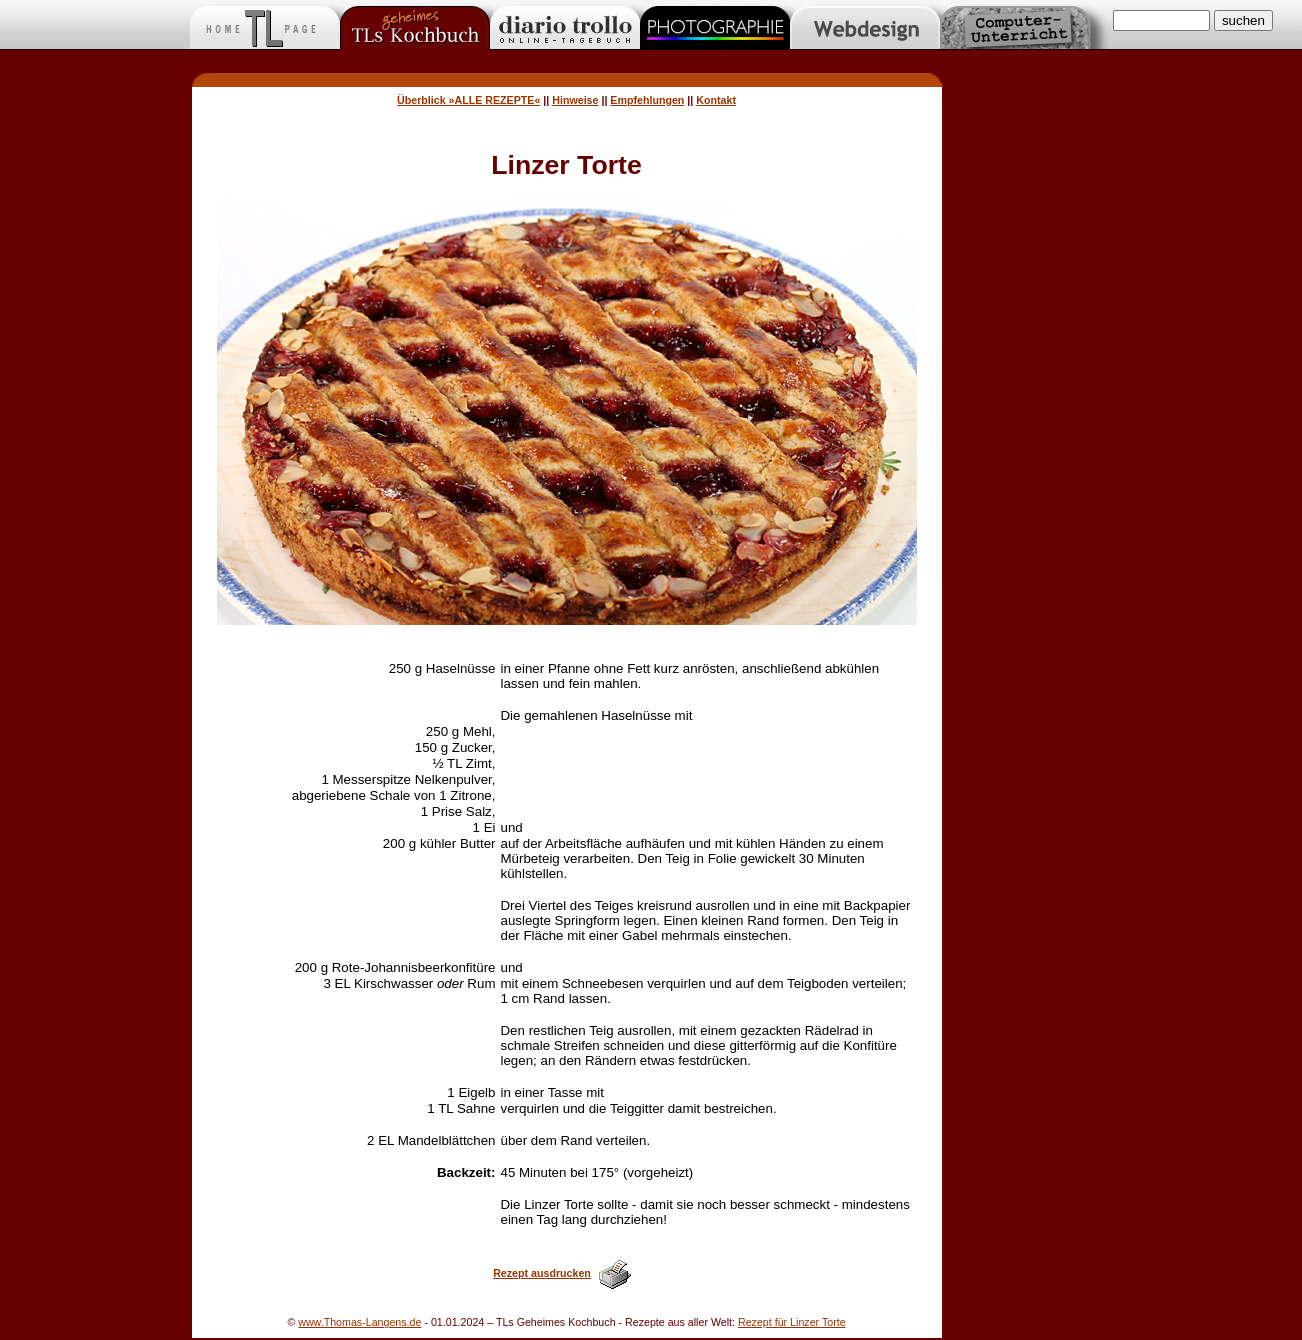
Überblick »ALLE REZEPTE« (468, 100)
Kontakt (716, 100)
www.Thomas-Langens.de (359, 1322)
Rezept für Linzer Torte (792, 1322)
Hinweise (575, 100)
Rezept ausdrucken (542, 1273)
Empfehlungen (647, 100)
